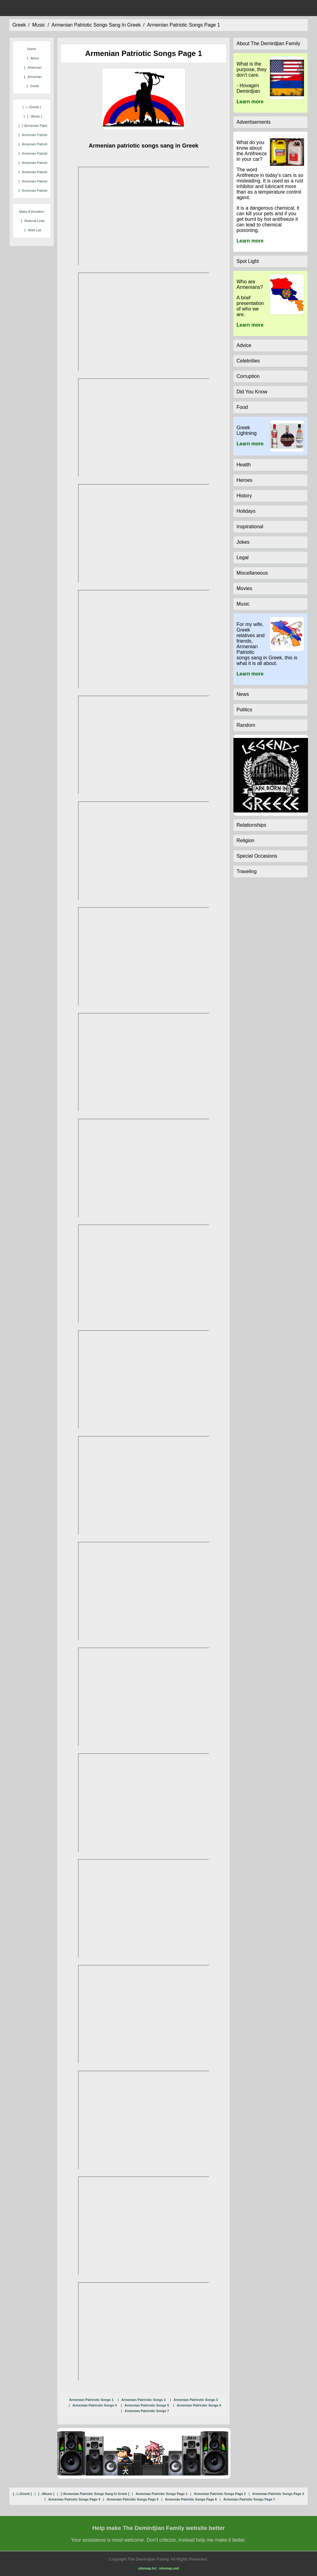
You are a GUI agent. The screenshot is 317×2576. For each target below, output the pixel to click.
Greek (34, 86)
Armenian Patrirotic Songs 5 (147, 2405)
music (38, 25)
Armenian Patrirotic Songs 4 (94, 2405)
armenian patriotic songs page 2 (46, 144)
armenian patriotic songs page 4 (46, 163)
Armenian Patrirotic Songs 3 (196, 2400)
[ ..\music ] (34, 116)
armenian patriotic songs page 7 (46, 190)
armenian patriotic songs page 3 (46, 153)
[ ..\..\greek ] (32, 107)
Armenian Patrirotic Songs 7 (147, 2411)
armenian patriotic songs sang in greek (96, 25)
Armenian (35, 77)
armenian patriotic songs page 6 (46, 181)
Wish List (34, 230)
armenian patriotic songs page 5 (46, 172)
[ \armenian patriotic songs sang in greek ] (95, 2494)
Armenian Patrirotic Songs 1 (91, 2400)
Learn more (250, 101)
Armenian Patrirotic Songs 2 (143, 2400)
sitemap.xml (169, 2568)
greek (19, 25)
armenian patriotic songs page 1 (183, 25)
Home (31, 49)
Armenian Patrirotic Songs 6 (199, 2405)
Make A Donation (31, 211)
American (34, 67)
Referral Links (34, 221)
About (34, 58)
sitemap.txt (147, 2568)
